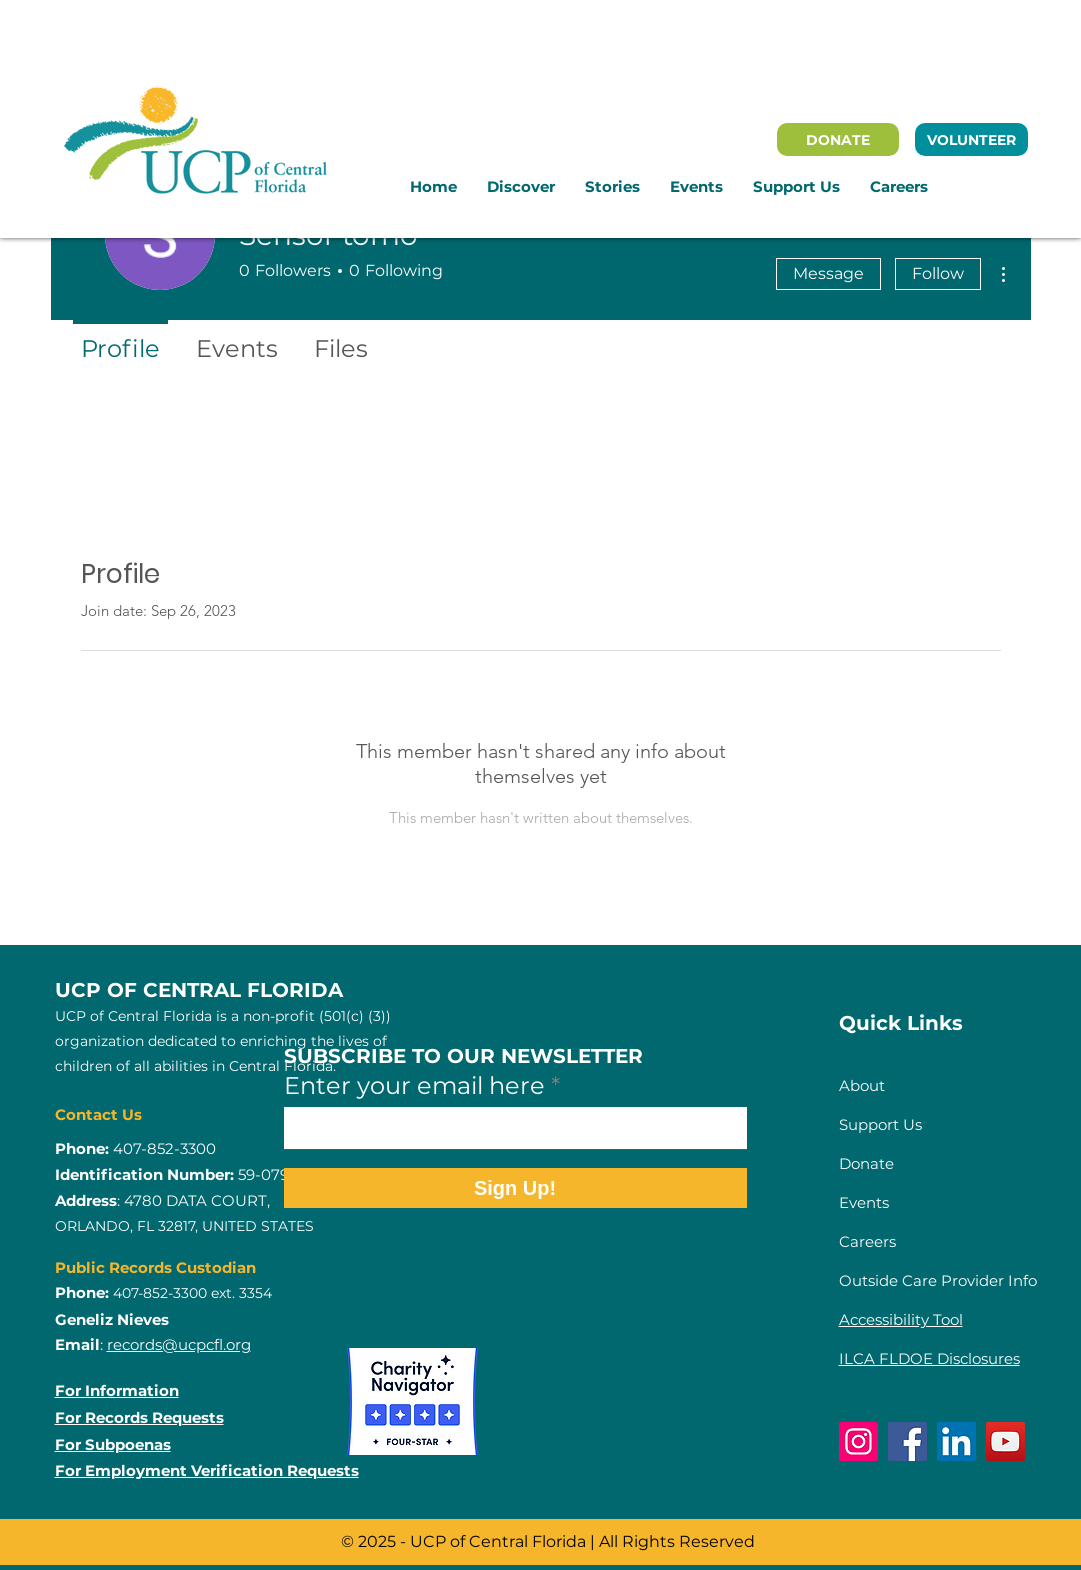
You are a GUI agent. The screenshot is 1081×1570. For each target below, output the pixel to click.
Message (828, 273)
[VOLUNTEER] (971, 139)
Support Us (880, 1124)
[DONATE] (838, 139)
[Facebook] (907, 1441)
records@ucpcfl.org (179, 1344)
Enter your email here (414, 1086)
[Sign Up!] (515, 1188)
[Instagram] (858, 1441)
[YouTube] (1005, 1441)
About (862, 1085)
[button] (521, 187)
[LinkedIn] (956, 1441)
